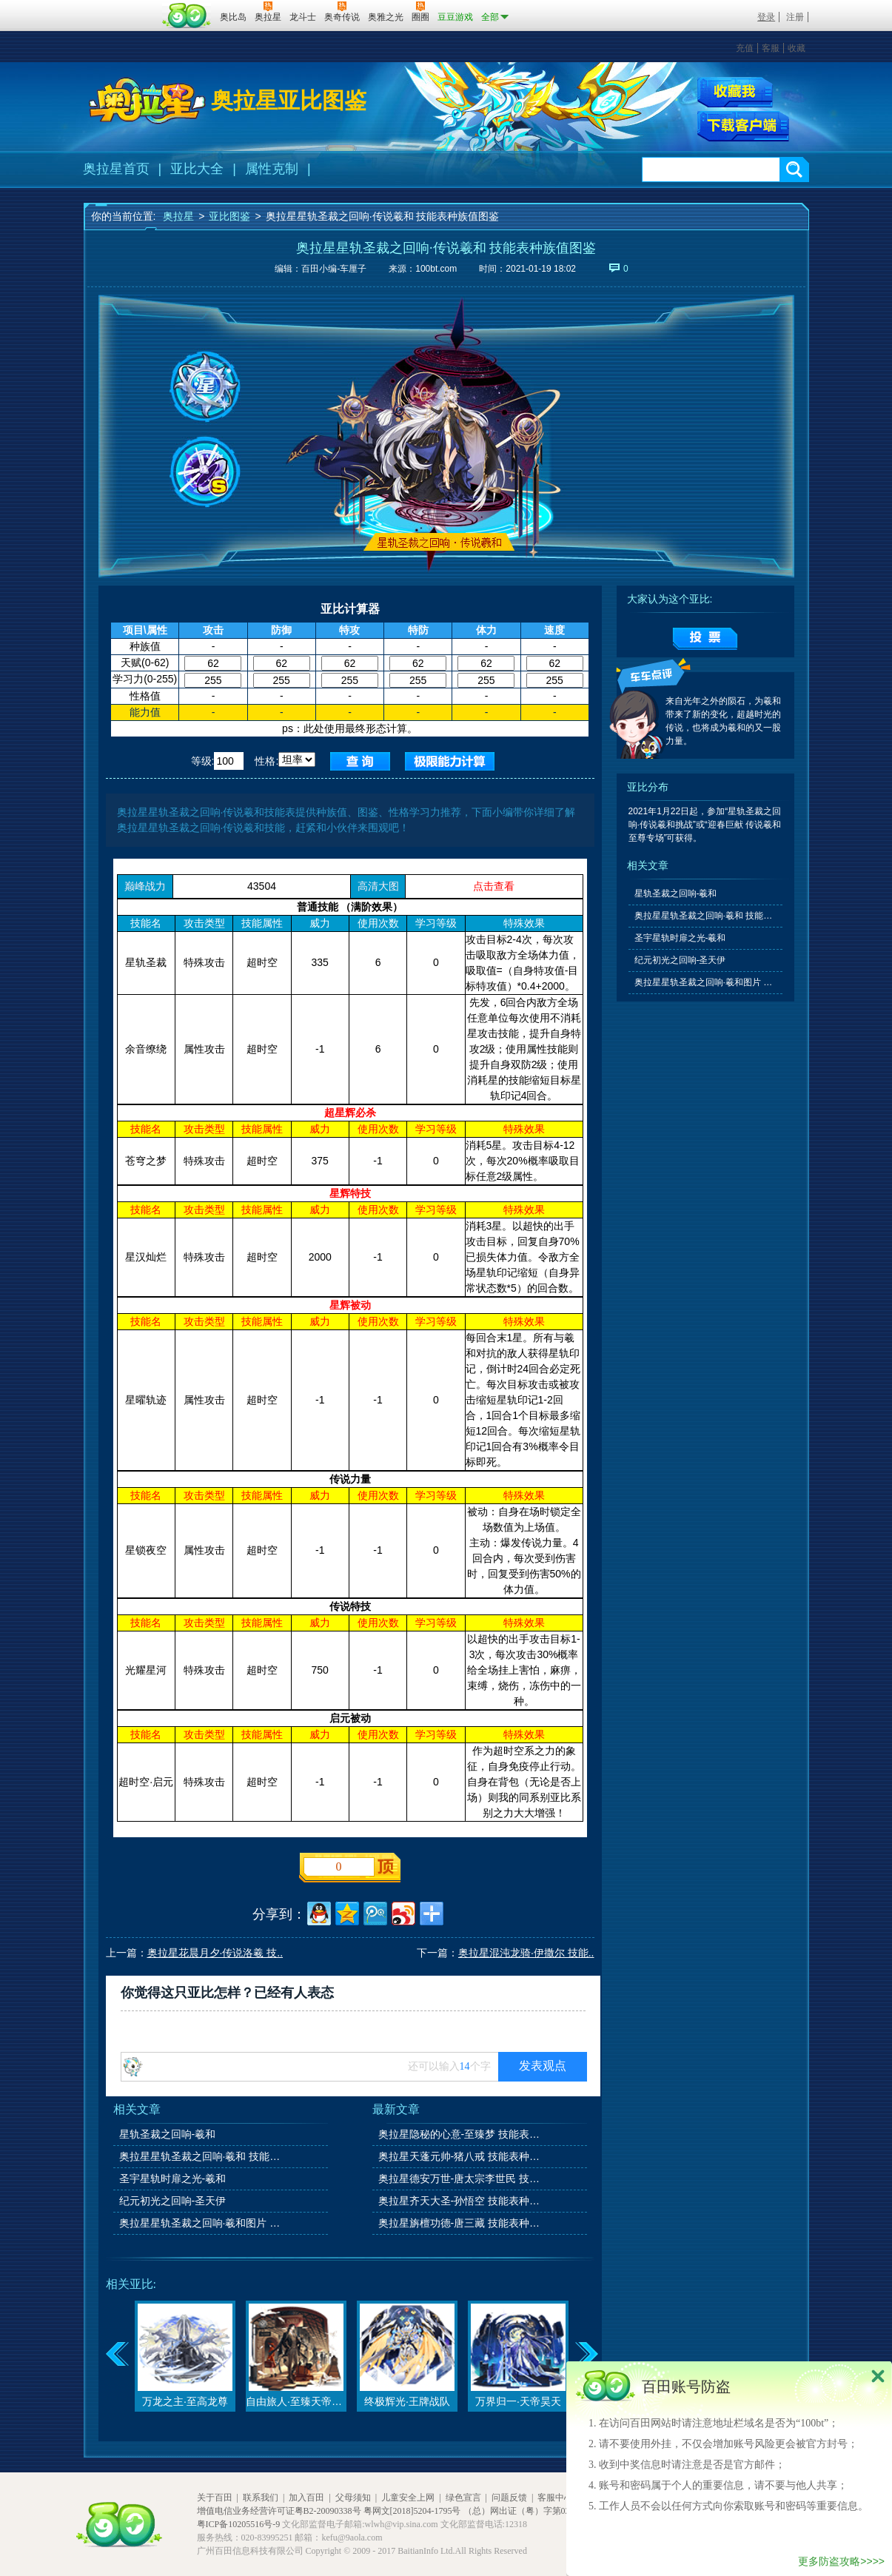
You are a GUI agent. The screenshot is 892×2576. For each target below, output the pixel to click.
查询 (360, 761)
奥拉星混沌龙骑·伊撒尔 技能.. (526, 1953)
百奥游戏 (121, 6)
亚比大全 (197, 168)
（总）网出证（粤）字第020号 (523, 2511)
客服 (770, 48)
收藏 (796, 48)
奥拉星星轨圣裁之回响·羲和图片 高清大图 (201, 2223)
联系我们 (260, 2497)
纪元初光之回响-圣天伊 (173, 2201)
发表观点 (542, 2065)
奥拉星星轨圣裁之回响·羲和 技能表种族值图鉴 (201, 2156)
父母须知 (353, 2497)
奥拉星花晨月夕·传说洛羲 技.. (215, 1953)
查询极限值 (449, 761)
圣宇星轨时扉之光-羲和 (173, 2178)
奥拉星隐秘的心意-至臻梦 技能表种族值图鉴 (460, 2134)
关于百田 (214, 2497)
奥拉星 (178, 216)
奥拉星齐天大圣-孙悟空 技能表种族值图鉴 (460, 2201)
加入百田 (306, 2497)
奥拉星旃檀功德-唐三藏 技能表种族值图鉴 (460, 2223)
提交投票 (705, 639)
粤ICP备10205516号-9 (239, 2524)
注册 (795, 17)
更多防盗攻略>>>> (841, 2561)
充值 (745, 48)
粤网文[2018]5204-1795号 (412, 2511)
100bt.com (436, 269)
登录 (766, 17)
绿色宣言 (463, 2497)
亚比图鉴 (229, 216)
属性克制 (271, 168)
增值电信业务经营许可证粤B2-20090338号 (279, 2511)
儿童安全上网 (408, 2497)
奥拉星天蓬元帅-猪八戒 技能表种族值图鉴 (460, 2156)
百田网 (186, 15)
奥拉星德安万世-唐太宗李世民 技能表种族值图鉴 (460, 2178)
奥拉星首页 (116, 168)
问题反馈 (509, 2497)
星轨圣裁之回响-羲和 (167, 2134)
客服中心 (555, 2497)
